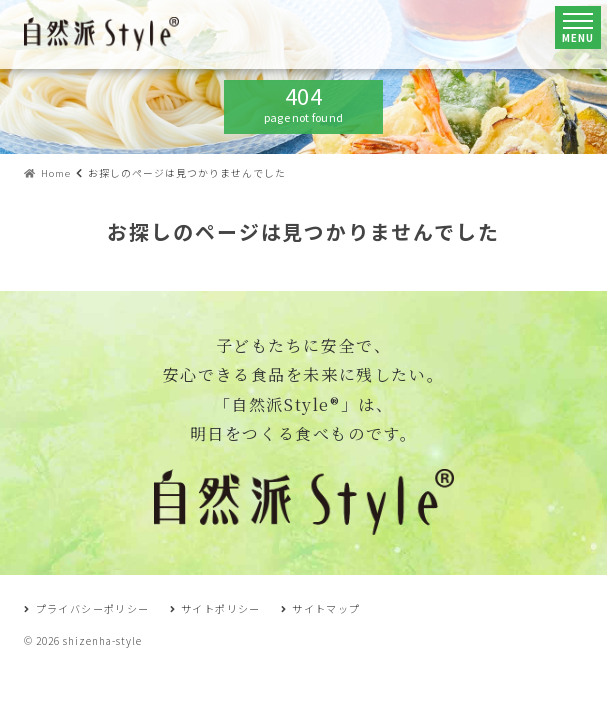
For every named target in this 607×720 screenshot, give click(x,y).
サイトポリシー (215, 608)
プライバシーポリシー (86, 608)
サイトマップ (321, 608)
